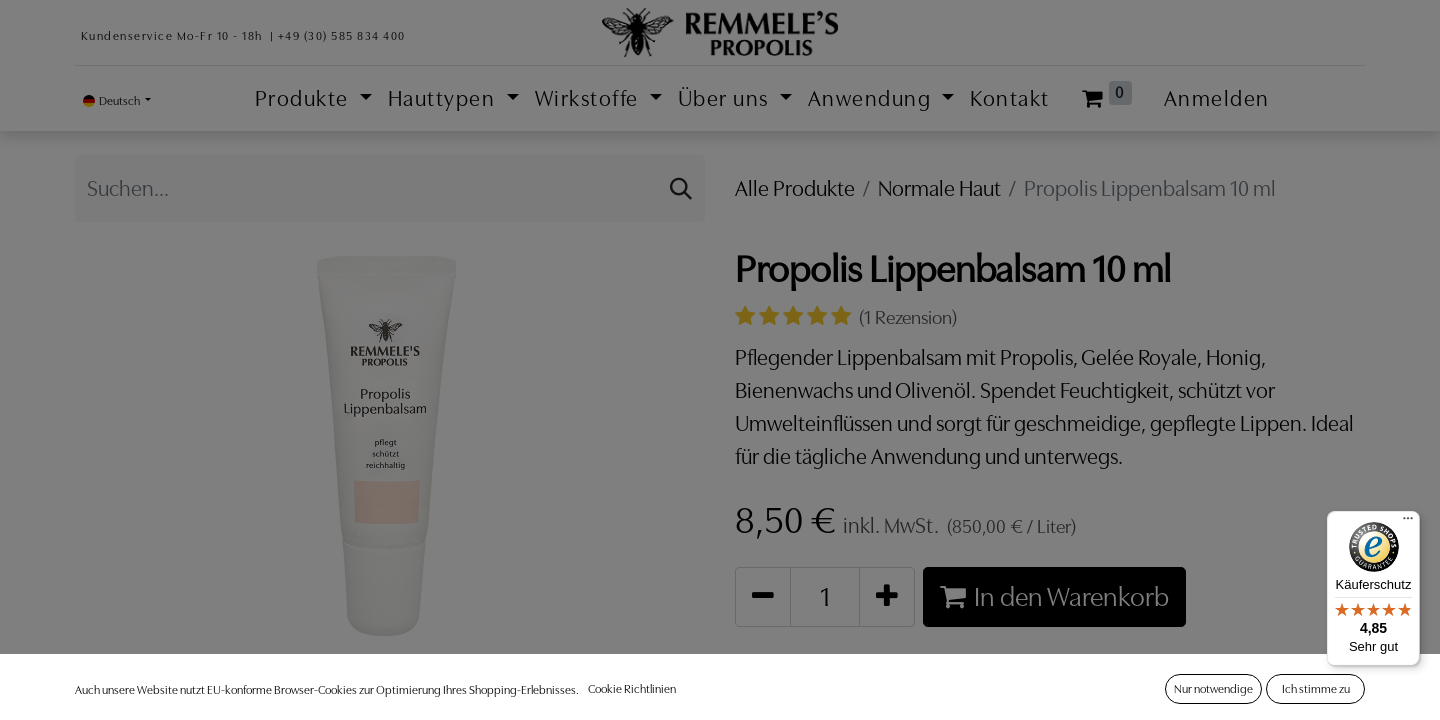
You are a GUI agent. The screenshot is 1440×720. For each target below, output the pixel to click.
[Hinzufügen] (887, 596)
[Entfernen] (763, 596)
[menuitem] (1010, 98)
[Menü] (1408, 523)
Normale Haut (939, 188)
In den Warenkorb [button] (1054, 596)
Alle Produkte (795, 188)
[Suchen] (681, 188)
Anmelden (1217, 98)
